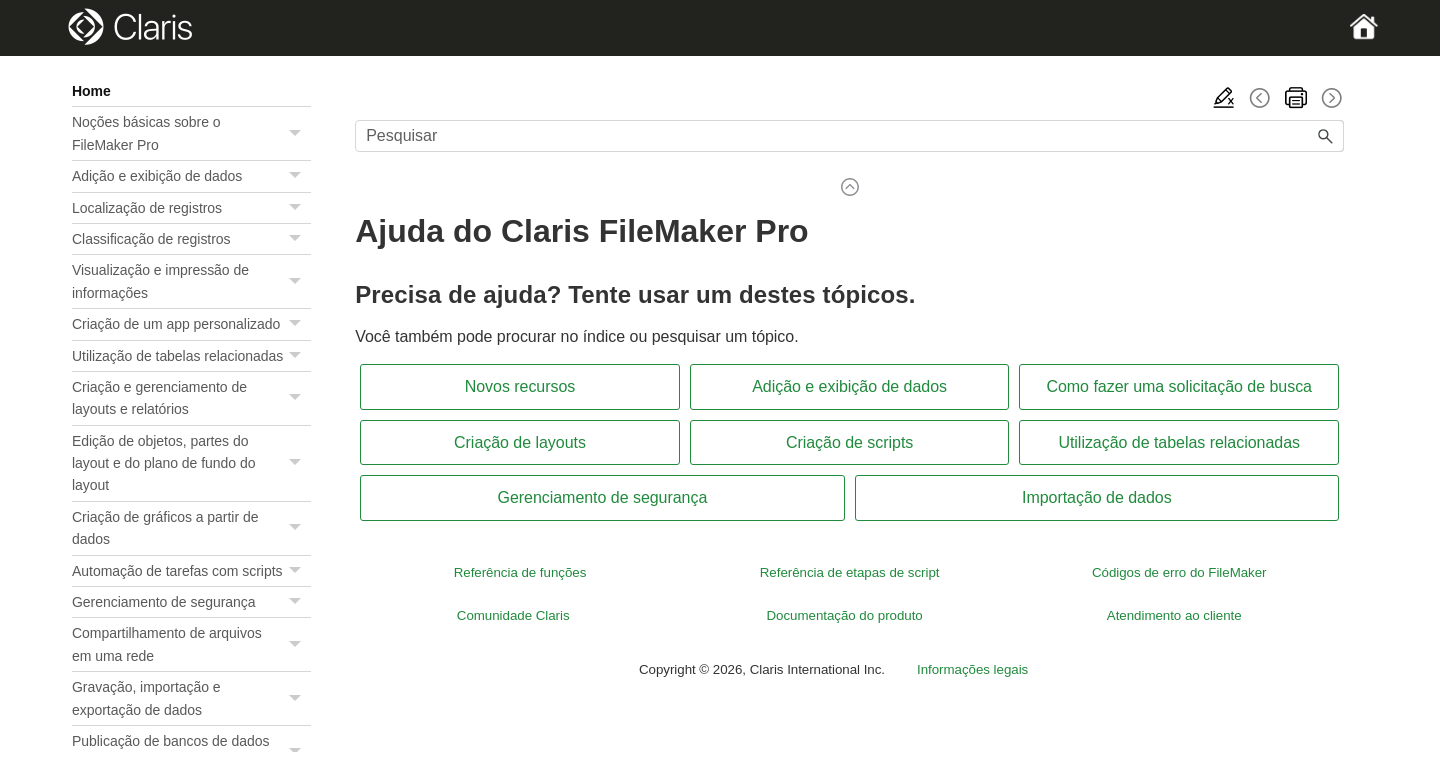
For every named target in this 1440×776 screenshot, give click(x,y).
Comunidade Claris (515, 615)
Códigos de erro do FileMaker (1179, 572)
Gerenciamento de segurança (191, 602)
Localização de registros (191, 208)
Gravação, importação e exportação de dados (191, 698)
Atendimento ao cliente (1174, 615)
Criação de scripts (849, 442)
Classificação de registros (191, 239)
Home (91, 91)
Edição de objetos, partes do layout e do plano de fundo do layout (191, 463)
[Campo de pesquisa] (849, 136)
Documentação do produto (844, 615)
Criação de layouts (520, 442)
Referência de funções (520, 572)
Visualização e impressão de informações (191, 281)
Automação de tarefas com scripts (191, 571)
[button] (297, 133)
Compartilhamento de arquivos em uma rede (191, 644)
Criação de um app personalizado (191, 324)
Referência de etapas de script (850, 572)
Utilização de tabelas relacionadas (191, 356)
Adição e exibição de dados (191, 176)
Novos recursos (520, 386)
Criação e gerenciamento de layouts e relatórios (191, 398)
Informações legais (972, 669)
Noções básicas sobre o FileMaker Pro (191, 133)
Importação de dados (1097, 497)
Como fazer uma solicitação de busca (1179, 386)
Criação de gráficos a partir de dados (191, 528)
